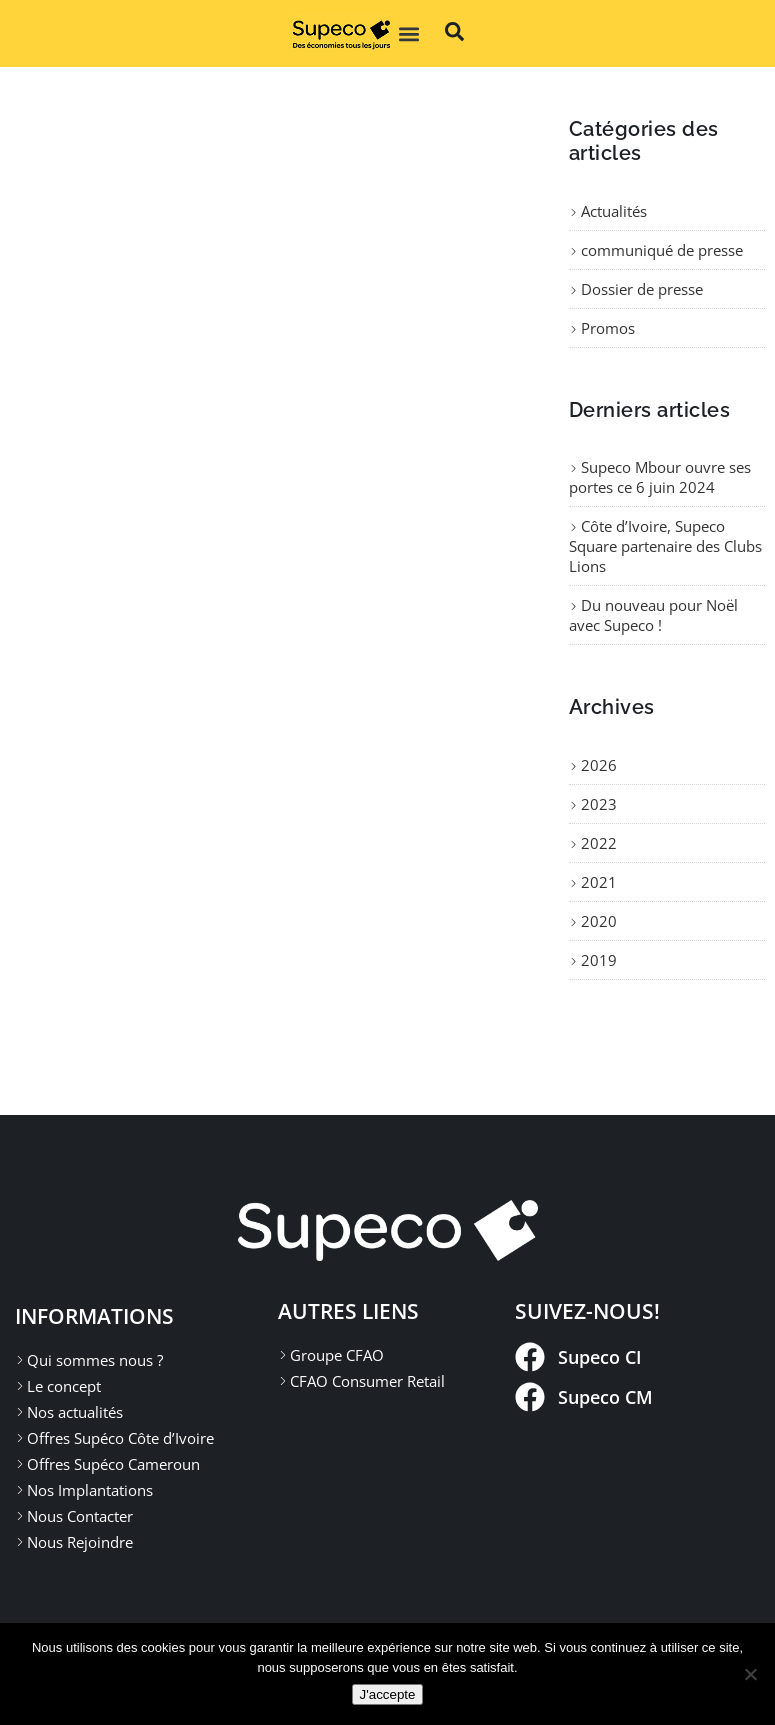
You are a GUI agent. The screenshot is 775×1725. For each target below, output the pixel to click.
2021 (599, 882)
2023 (599, 804)
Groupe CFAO (337, 1355)
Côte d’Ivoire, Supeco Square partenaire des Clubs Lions (665, 546)
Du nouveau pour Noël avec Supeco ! (653, 615)
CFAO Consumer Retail (367, 1381)
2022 (599, 843)
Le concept (64, 1386)
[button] (408, 33)
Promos (608, 328)
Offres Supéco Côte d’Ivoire (120, 1438)
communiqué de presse (662, 250)
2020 (599, 921)
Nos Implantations (90, 1490)
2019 (599, 960)
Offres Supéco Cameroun (113, 1464)
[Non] (750, 1674)
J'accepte (388, 1694)
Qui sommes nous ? (95, 1360)
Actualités (614, 211)
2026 (599, 765)
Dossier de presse (642, 289)
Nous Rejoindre (80, 1542)
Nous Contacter (80, 1516)
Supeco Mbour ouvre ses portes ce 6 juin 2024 (660, 477)
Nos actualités (75, 1412)
